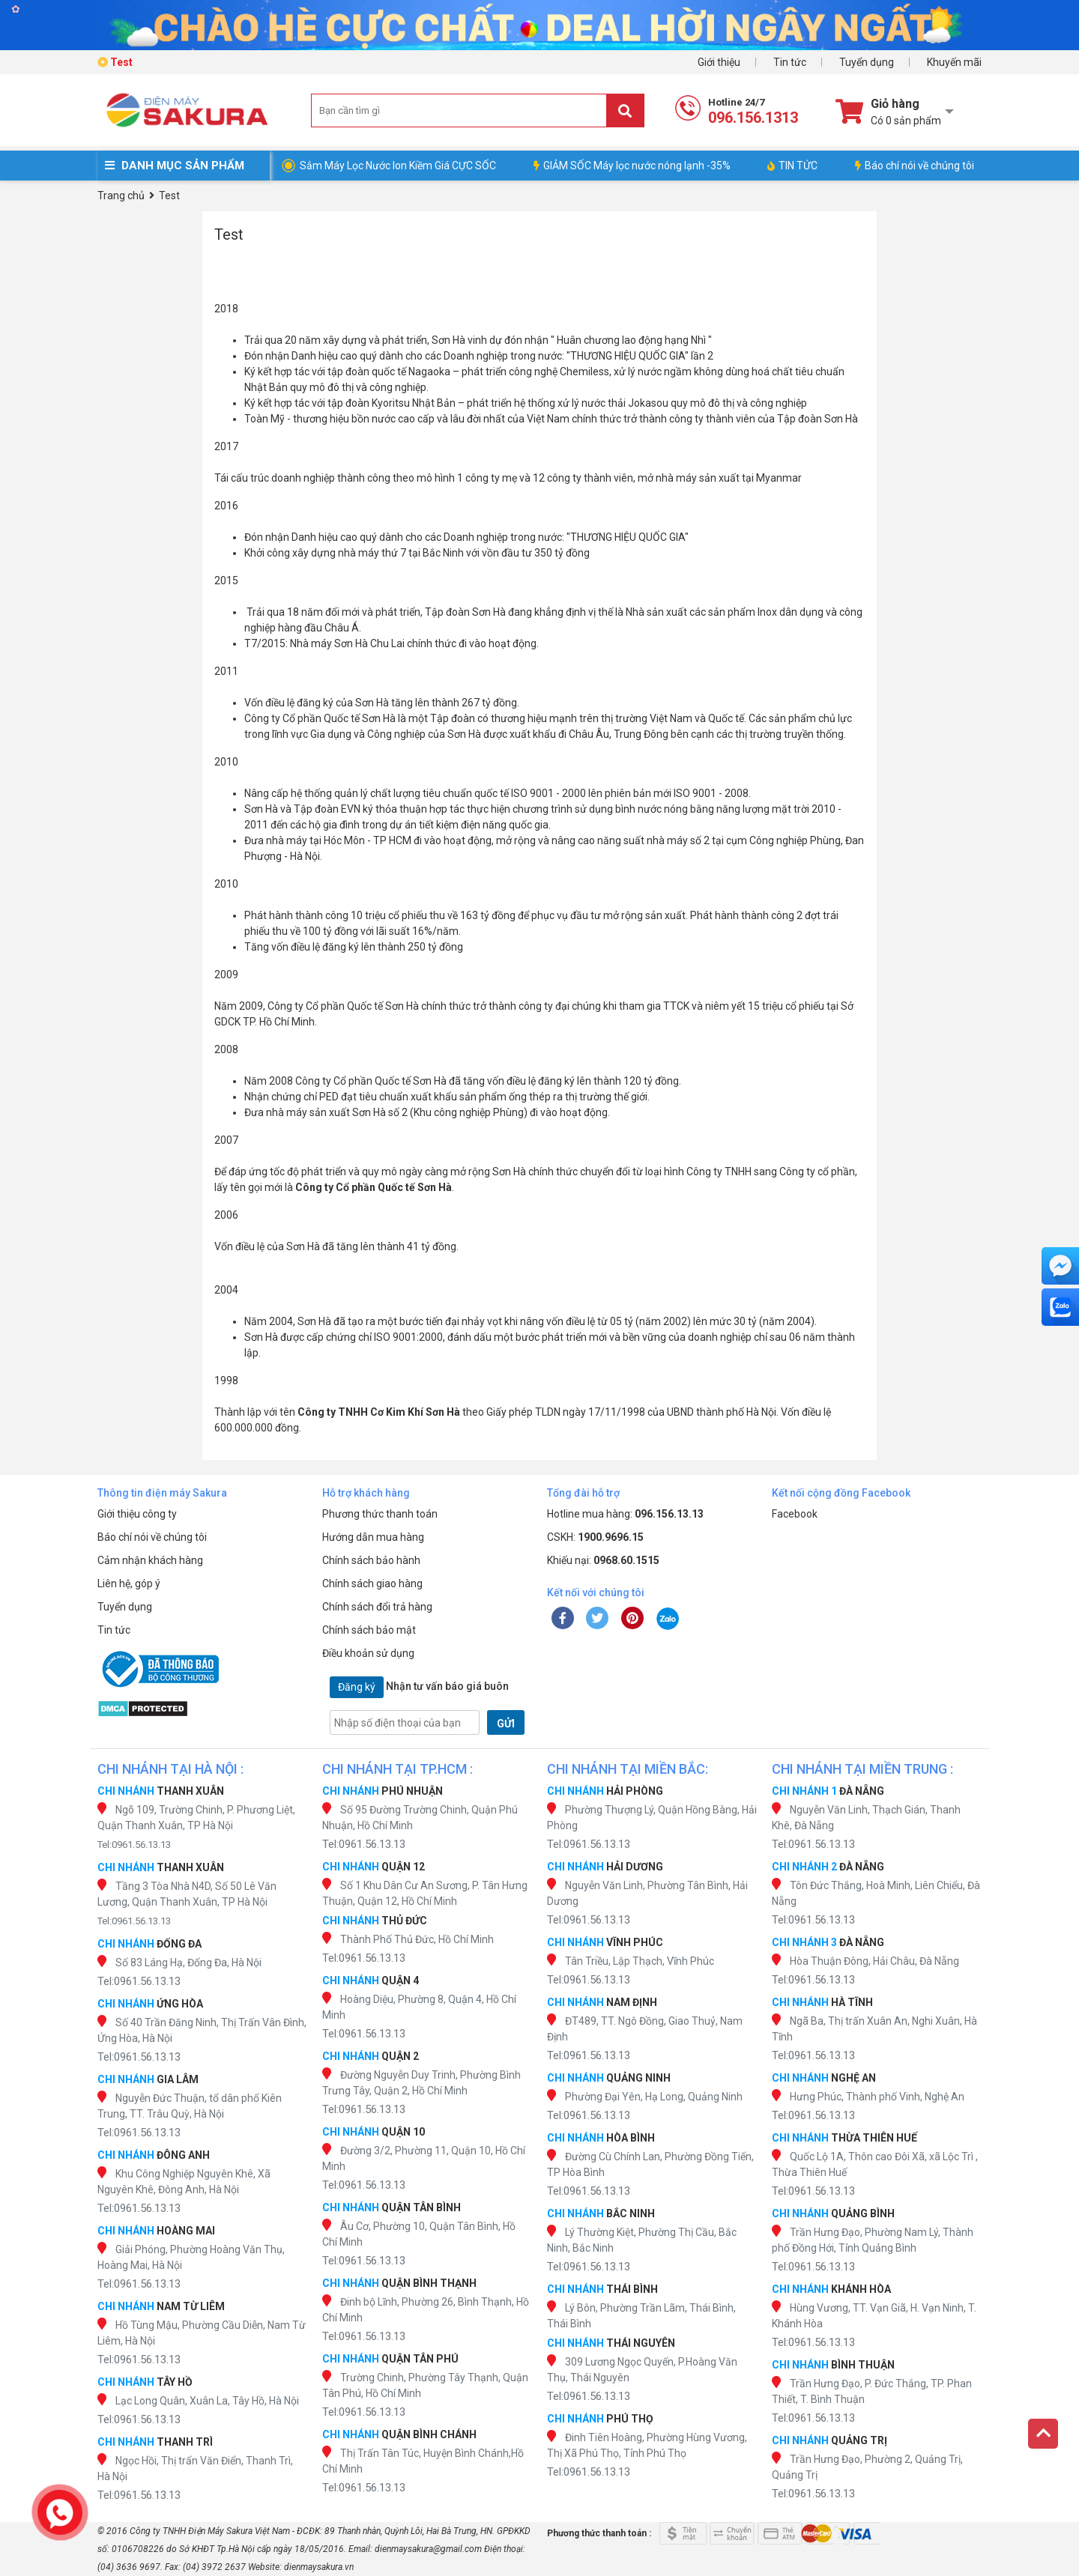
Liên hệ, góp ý (128, 1583)
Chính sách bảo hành (371, 1560)
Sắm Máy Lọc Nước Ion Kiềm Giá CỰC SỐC (398, 166)
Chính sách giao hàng (372, 1583)
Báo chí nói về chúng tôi (914, 166)
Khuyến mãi (954, 62)
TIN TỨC (792, 166)
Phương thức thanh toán (380, 1514)
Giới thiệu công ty (137, 1514)
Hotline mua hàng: (625, 1514)
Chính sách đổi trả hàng (377, 1607)
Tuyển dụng (866, 62)
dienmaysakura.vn (319, 2567)
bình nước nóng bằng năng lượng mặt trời (712, 809)
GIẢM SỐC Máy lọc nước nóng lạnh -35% (632, 166)
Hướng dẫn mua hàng (373, 1537)
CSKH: (595, 1537)
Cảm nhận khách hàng (150, 1560)
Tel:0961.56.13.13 (134, 1844)
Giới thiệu (719, 62)
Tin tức (789, 62)
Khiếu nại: (603, 1560)
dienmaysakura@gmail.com (428, 2549)
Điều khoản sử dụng (368, 1653)
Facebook (794, 1514)
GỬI (506, 1724)
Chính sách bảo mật (369, 1630)
